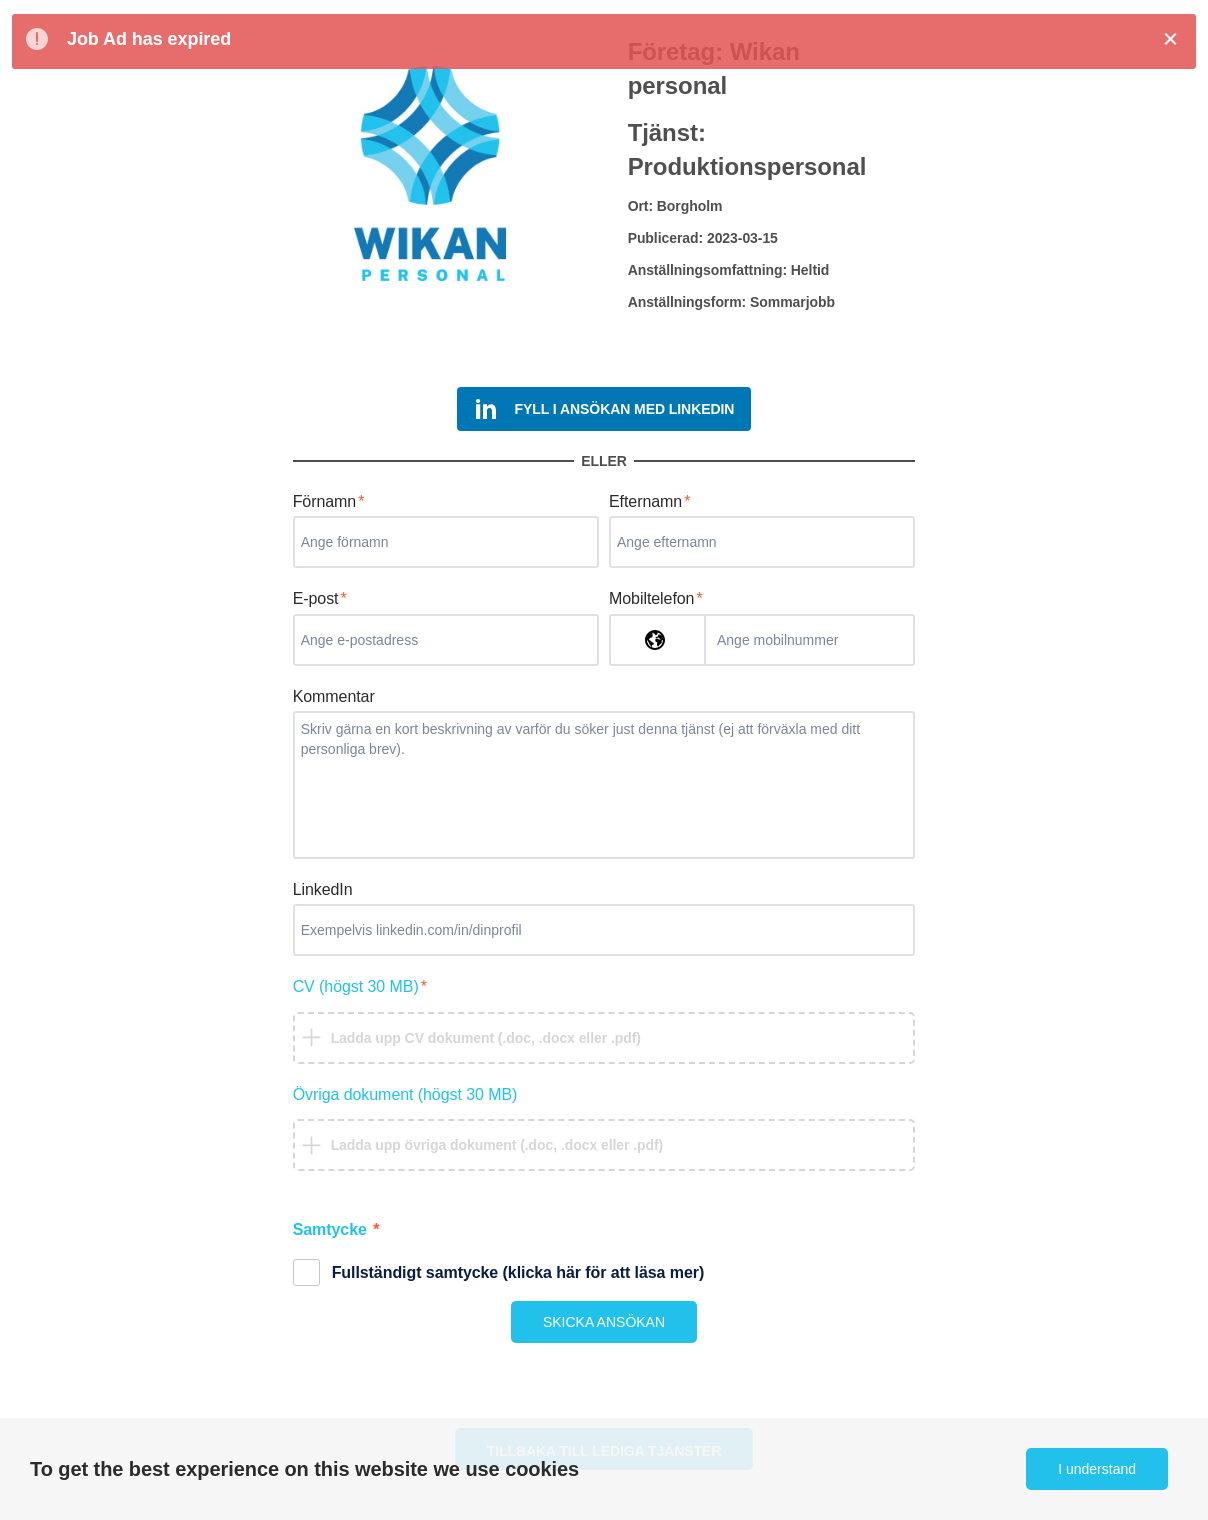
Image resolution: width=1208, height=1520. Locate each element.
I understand (1097, 1469)
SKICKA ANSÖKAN (604, 1322)
